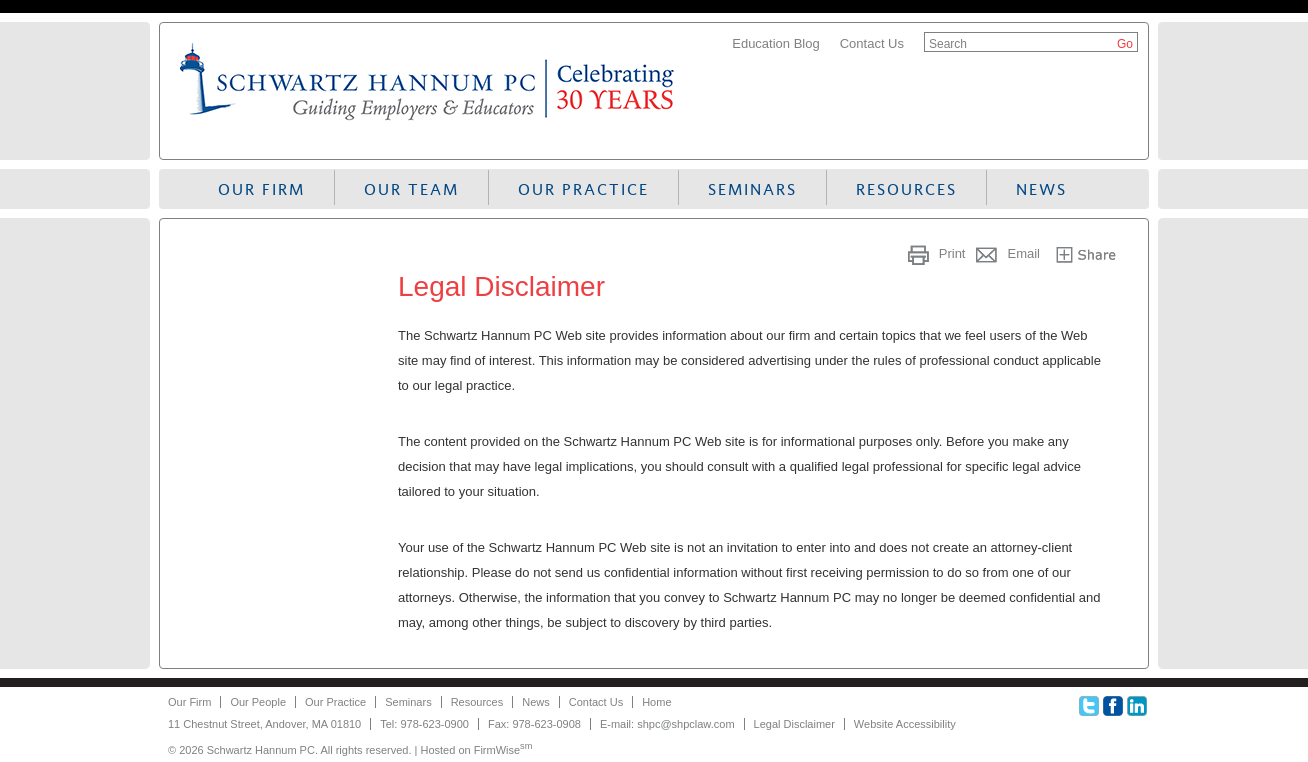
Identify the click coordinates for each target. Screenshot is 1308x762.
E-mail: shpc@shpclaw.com (667, 724)
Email (1023, 253)
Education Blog (775, 43)
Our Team (411, 189)
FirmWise (503, 750)
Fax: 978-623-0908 (534, 724)
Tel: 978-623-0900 (424, 724)
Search (948, 44)
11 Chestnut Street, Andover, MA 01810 (264, 724)
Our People (258, 702)
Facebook (1113, 706)
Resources (906, 189)
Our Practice (583, 189)
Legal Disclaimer (794, 724)
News (1041, 189)
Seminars (752, 189)
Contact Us (872, 43)
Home (656, 702)
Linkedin (1137, 706)
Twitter (1089, 706)
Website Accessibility (905, 724)
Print (952, 253)
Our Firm (261, 189)
